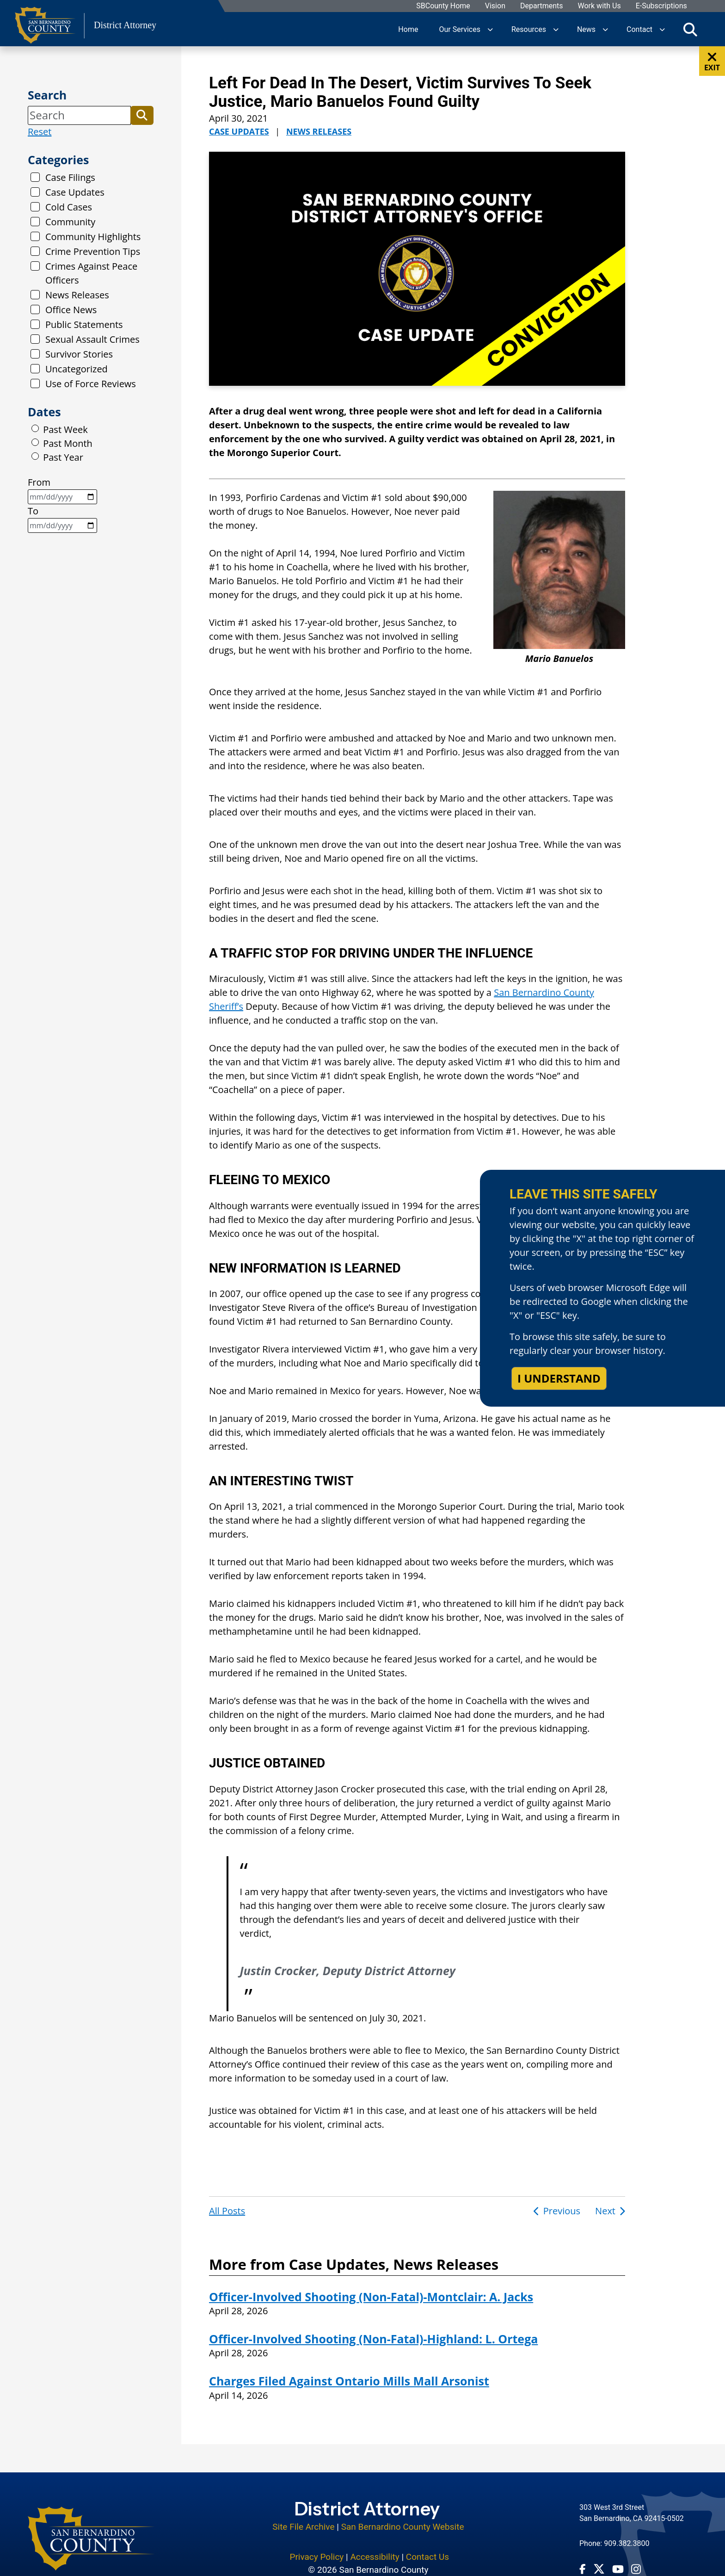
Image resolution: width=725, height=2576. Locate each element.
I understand (559, 1378)
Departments (541, 6)
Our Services (459, 29)
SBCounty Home (444, 6)
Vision (495, 6)
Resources (528, 29)
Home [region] (408, 29)
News (586, 29)
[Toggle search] (690, 29)
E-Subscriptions (661, 6)
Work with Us (599, 6)
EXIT (712, 62)
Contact (639, 29)
